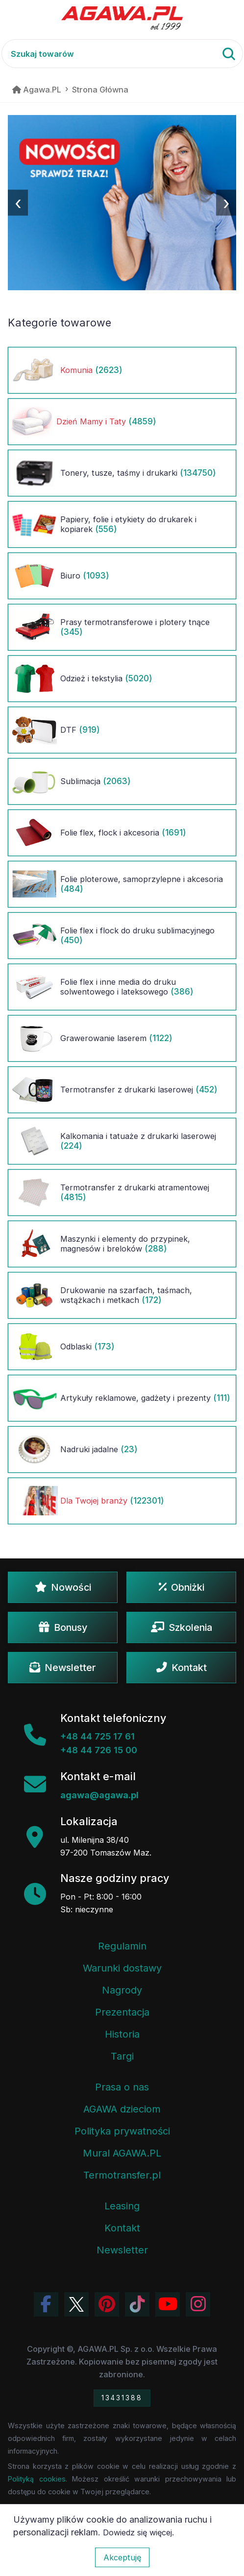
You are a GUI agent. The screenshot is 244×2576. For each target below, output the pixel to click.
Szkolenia (181, 1627)
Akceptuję (122, 2557)
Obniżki (181, 1587)
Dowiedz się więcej (137, 2532)
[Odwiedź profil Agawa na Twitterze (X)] (76, 2304)
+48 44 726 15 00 (98, 1750)
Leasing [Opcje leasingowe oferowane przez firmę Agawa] (122, 2206)
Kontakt (181, 1667)
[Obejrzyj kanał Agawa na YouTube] (167, 2304)
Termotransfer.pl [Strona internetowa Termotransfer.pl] (122, 2175)
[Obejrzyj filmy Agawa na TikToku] (137, 2304)
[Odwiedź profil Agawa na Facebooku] (46, 2304)
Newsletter (62, 1667)
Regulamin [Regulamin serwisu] (122, 1946)
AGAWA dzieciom (122, 2109)
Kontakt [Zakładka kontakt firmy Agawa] (122, 2228)
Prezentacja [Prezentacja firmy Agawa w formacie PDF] (122, 2012)
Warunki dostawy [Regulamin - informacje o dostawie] (122, 1968)
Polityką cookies (37, 2479)
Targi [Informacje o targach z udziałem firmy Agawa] (122, 2056)
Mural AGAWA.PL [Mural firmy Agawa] (122, 2153)
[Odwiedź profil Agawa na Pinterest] (107, 2304)
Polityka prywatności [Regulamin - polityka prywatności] (122, 2131)
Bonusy (63, 1627)
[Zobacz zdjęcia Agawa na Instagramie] (198, 2304)
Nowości (63, 1587)
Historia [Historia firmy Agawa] (122, 2034)
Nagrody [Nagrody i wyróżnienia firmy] (122, 1990)
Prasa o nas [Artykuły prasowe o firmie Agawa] (122, 2087)
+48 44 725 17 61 (97, 1736)
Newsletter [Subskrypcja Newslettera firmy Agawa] (122, 2250)
